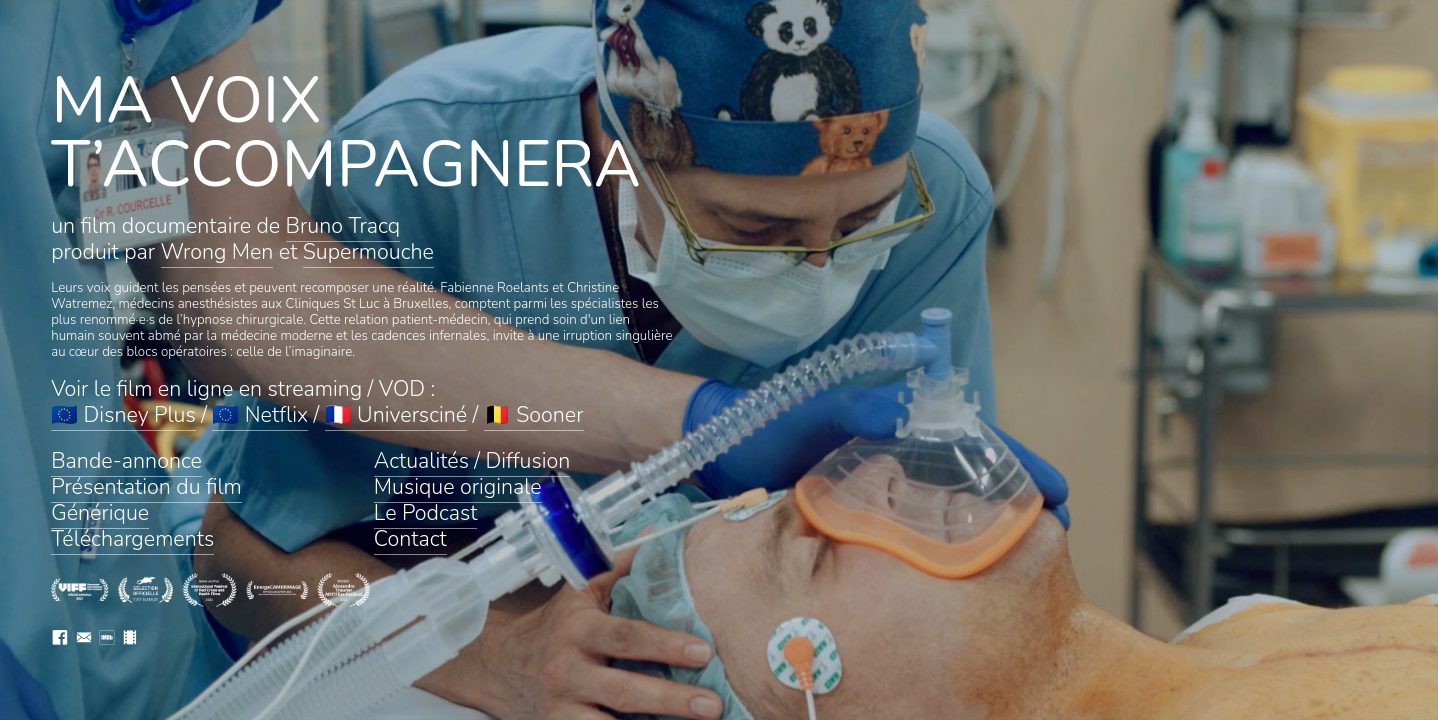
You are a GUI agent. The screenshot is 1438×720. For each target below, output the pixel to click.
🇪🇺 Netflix (260, 415)
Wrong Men (217, 252)
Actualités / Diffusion (472, 461)
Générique (100, 513)
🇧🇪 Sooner (534, 415)
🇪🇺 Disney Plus (123, 415)
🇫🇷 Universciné (396, 415)
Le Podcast (426, 513)
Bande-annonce (126, 461)
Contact (410, 539)
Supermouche (368, 252)
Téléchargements (132, 539)
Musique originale (458, 487)
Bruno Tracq (343, 226)
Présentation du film (146, 487)
